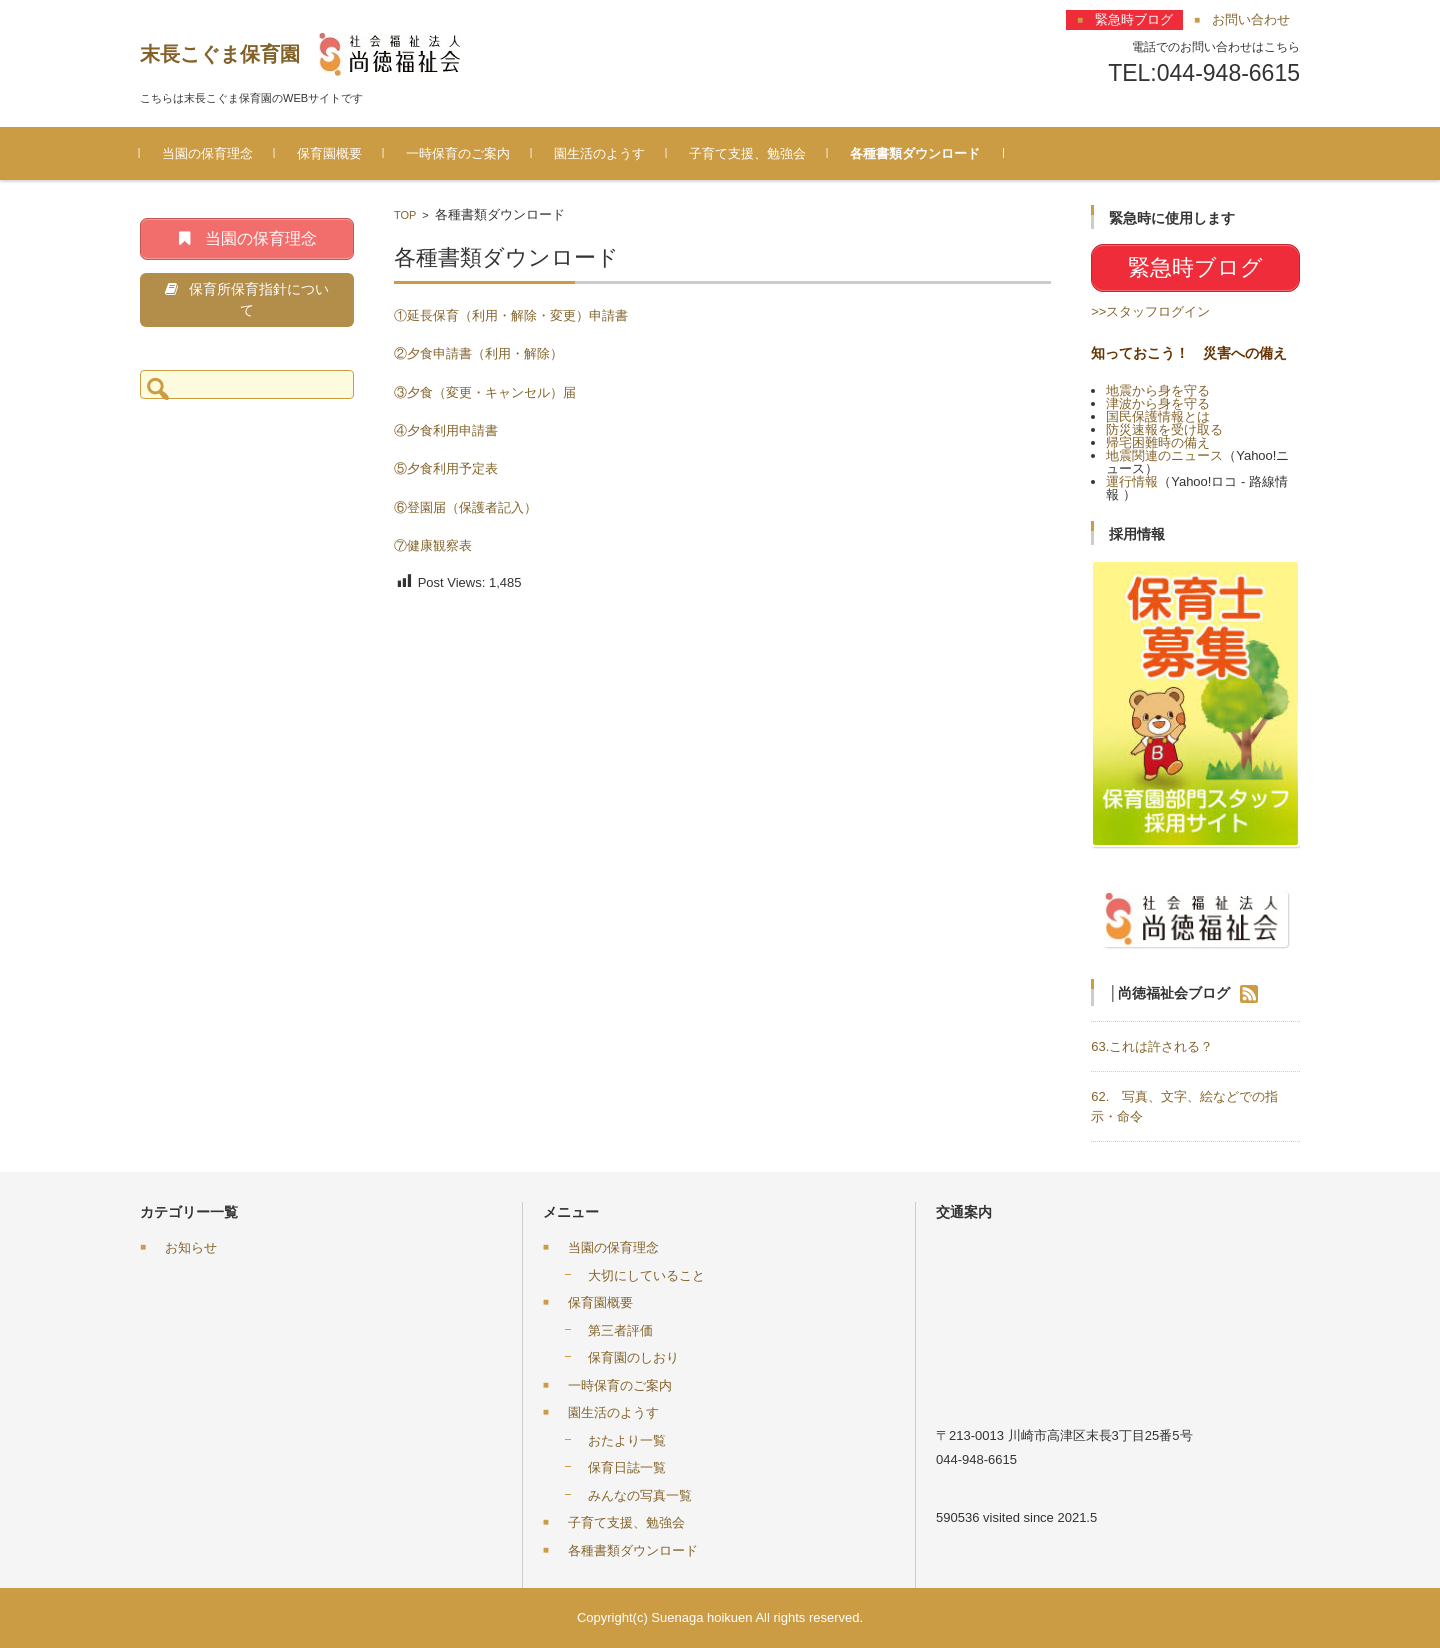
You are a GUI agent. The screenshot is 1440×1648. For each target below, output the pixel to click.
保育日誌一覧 (627, 1467)
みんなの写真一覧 (640, 1495)
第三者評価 (620, 1330)
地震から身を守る (1158, 390)
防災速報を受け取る (1164, 429)
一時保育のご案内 (458, 153)
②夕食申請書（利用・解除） (478, 353)
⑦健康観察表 (433, 545)
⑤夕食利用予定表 (446, 468)
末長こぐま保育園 (220, 54)
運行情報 (1132, 481)
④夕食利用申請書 (446, 430)
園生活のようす (599, 153)
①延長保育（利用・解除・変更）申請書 (511, 315)
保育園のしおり (633, 1357)
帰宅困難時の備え (1158, 442)
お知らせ (191, 1247)
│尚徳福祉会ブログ (1169, 992)
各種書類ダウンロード (915, 153)
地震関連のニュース (1164, 455)
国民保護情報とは (1158, 416)
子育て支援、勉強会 (747, 153)
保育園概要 (329, 153)
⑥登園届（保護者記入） (465, 507)
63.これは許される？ (1152, 1046)
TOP (405, 215)
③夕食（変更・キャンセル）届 (485, 392)
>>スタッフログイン (1150, 311)
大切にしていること (646, 1275)
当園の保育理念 (207, 153)
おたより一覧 (627, 1440)
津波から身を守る (1158, 403)
